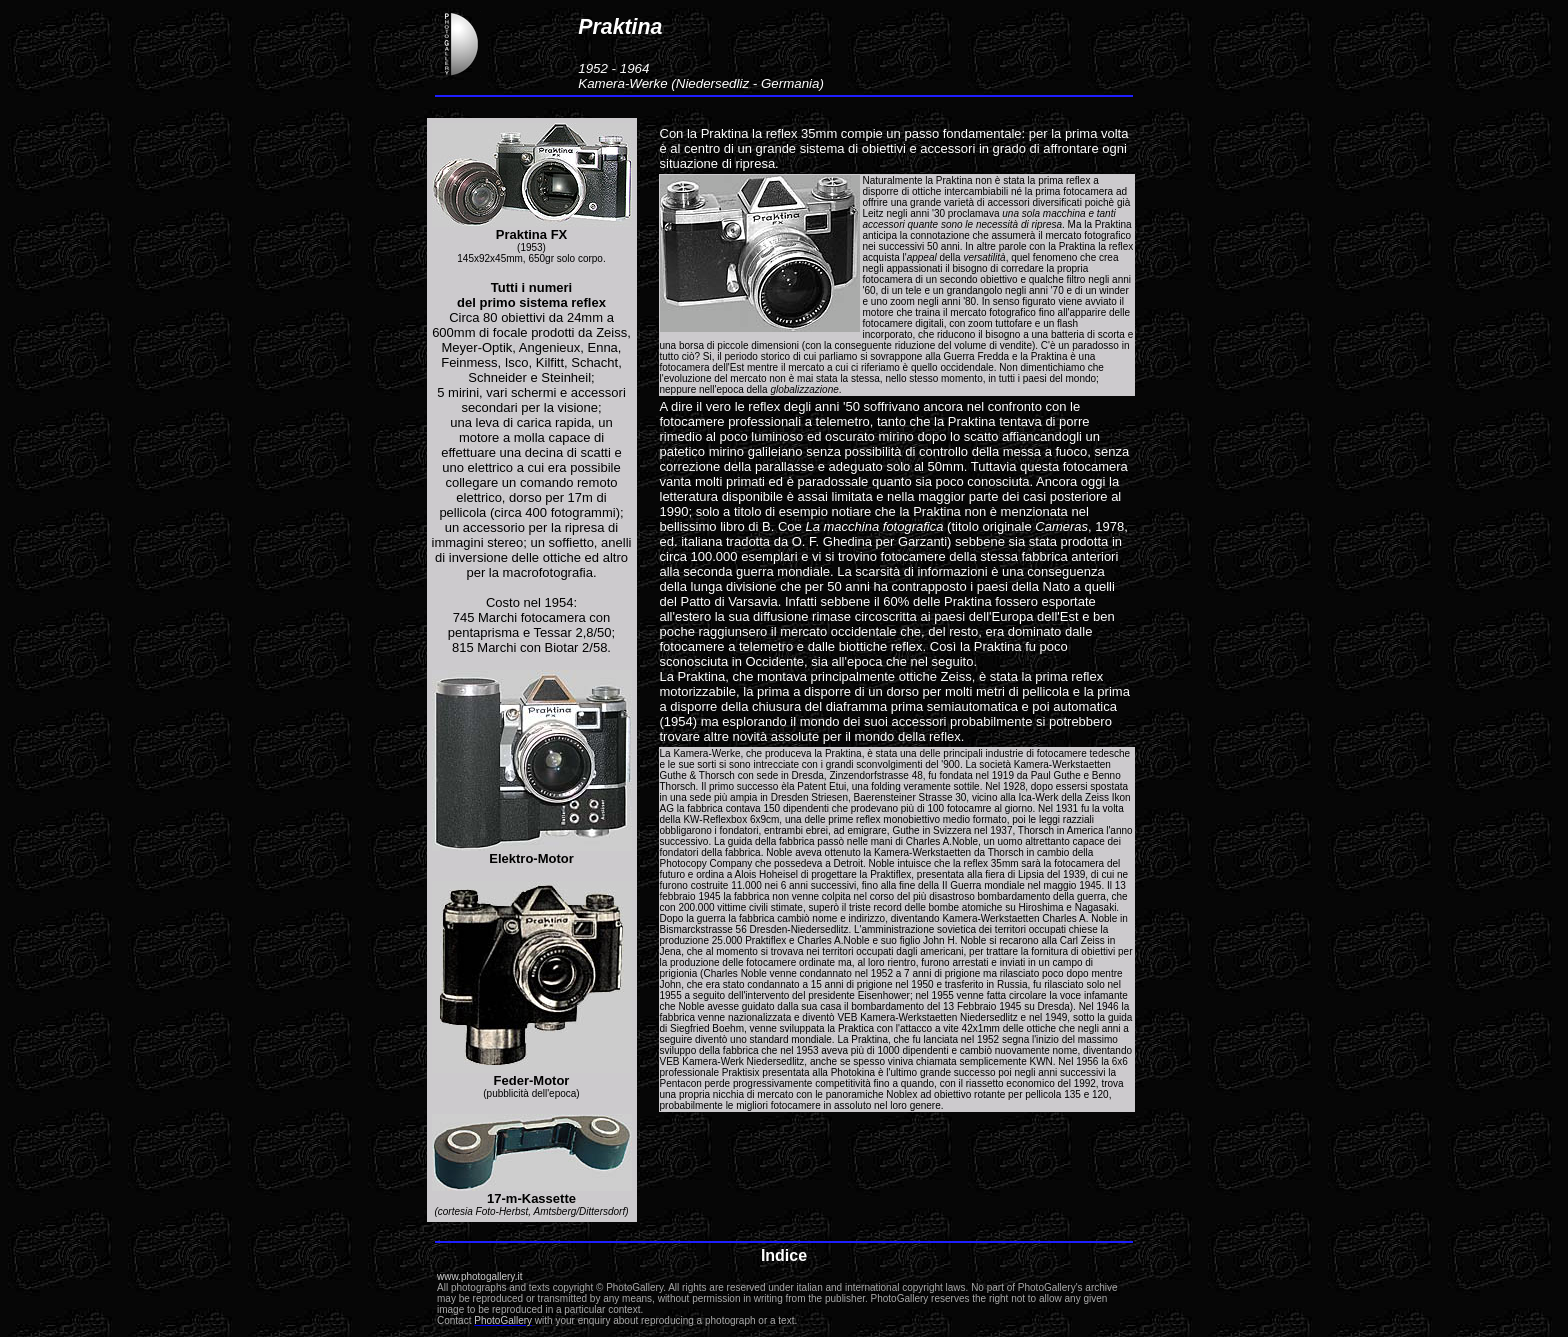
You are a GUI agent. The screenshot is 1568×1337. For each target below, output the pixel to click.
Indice (784, 1255)
